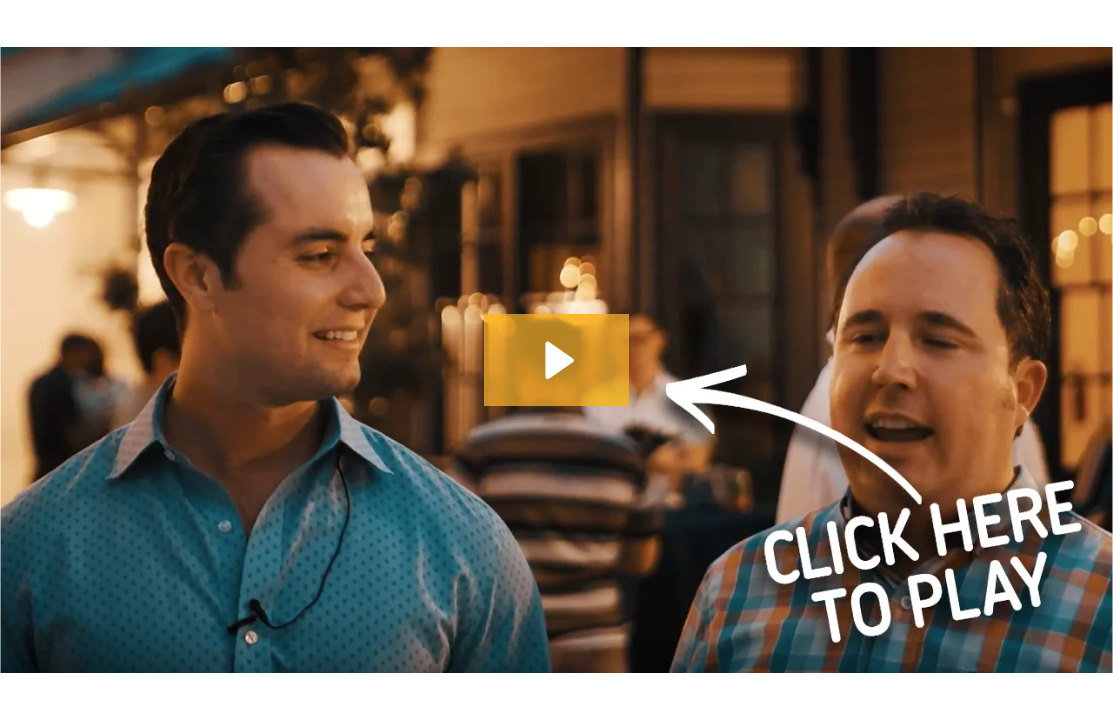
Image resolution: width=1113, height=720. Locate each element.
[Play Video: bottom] (556, 360)
